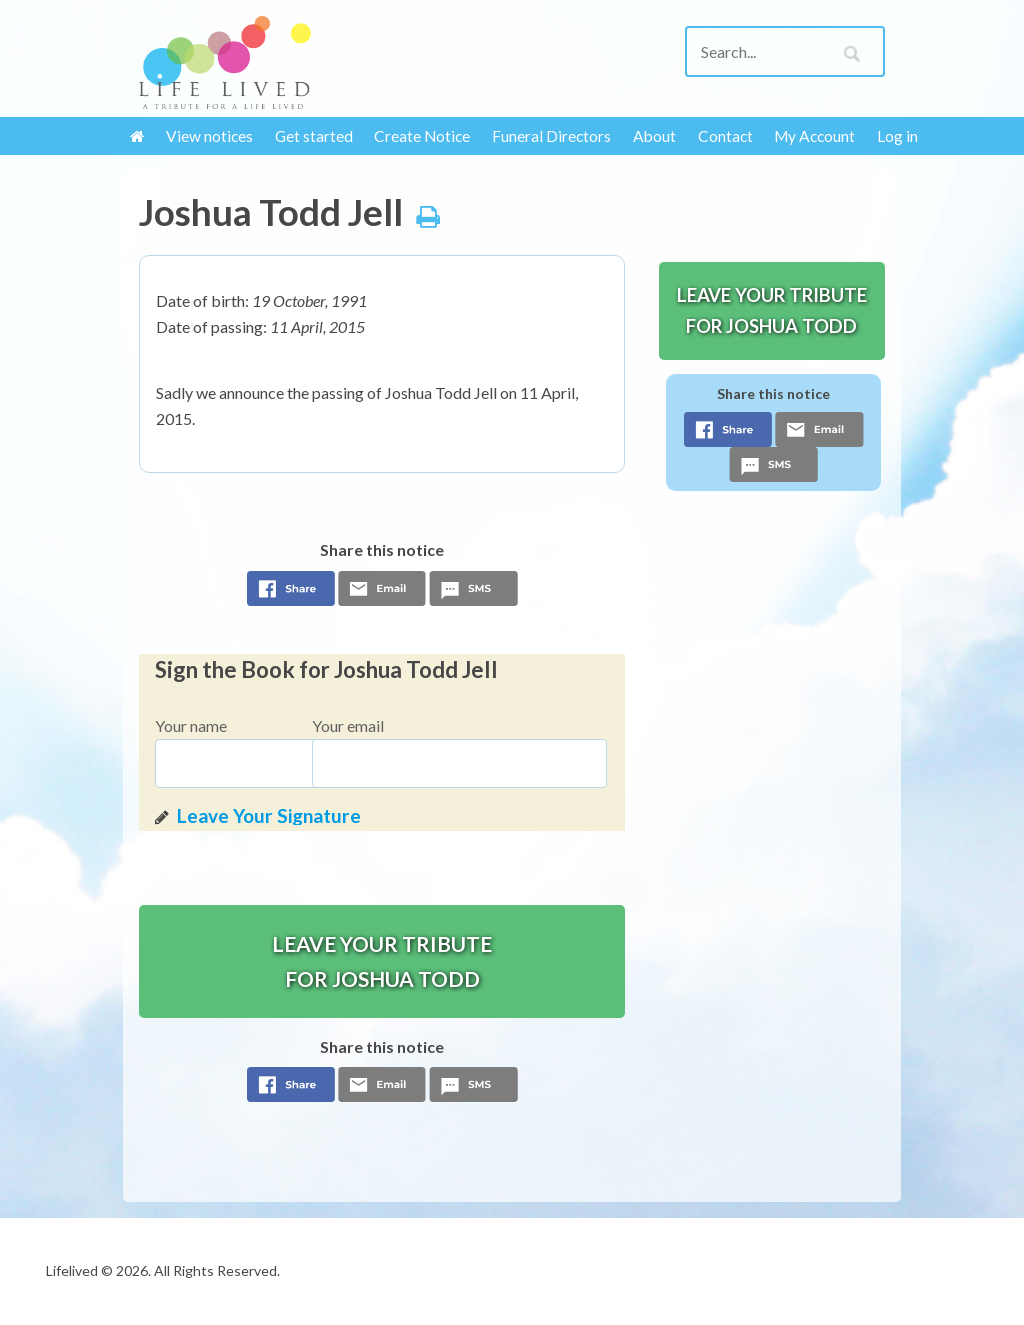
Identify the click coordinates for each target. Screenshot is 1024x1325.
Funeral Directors (551, 136)
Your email (348, 725)
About (654, 136)
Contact (725, 136)
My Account (814, 136)
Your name (191, 725)
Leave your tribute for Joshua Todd (382, 961)
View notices (209, 136)
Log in (897, 136)
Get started (314, 136)
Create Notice (422, 136)
